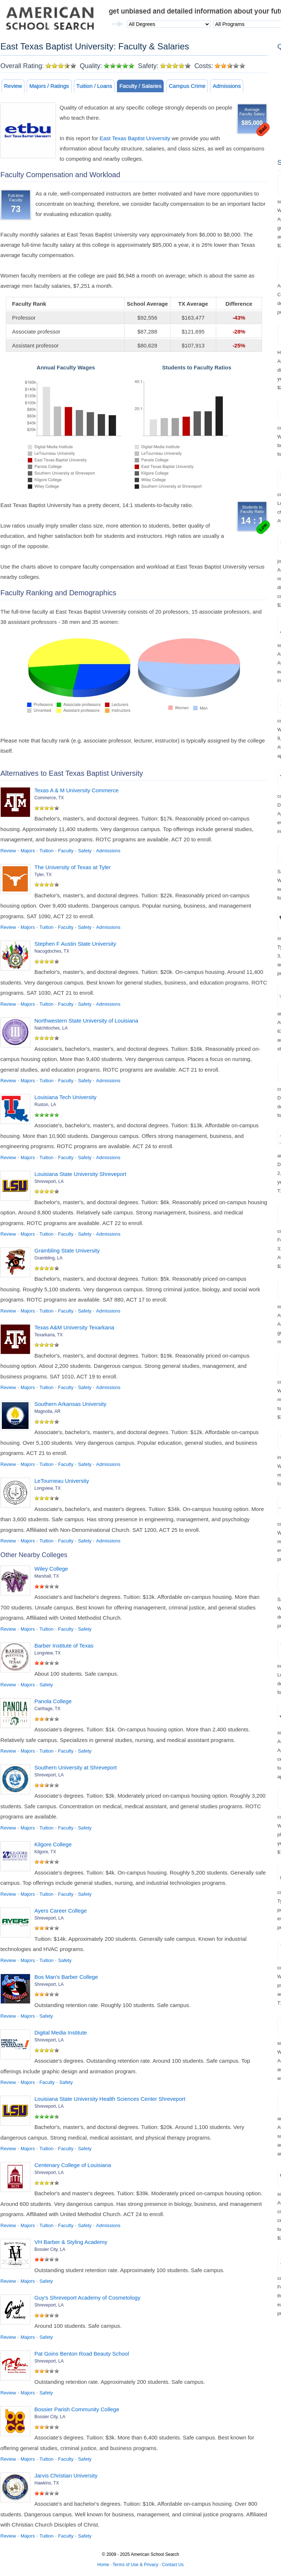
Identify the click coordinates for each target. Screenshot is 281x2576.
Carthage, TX (47, 1708)
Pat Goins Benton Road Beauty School (81, 2353)
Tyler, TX (43, 874)
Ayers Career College (60, 1910)
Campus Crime (187, 86)
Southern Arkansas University (70, 1404)
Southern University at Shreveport (75, 1767)
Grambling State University (67, 1250)
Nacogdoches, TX (51, 951)
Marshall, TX (46, 1576)
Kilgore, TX (45, 1851)
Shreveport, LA (49, 1181)
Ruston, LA (45, 1104)
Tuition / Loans (94, 86)
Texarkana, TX (48, 1334)
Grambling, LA (48, 1258)
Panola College (53, 1701)
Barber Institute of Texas (63, 1645)
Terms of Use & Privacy (135, 2564)
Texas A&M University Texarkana (74, 1327)
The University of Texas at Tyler (72, 867)
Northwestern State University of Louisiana (86, 1020)
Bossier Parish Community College (76, 2409)
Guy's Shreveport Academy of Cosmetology (87, 2297)
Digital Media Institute (60, 2032)
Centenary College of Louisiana (72, 2165)
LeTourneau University (61, 1481)
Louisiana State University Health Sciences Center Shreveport (110, 2099)
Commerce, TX (49, 797)
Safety (84, 850)
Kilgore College (53, 1844)
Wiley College (51, 1569)
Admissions (227, 86)
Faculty (66, 850)
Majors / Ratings (49, 86)
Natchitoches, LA (51, 1028)
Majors (27, 850)
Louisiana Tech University (65, 1097)
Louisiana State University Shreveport (80, 1174)
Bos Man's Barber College (66, 1977)
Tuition (47, 850)
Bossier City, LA (49, 2249)
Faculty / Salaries (140, 86)
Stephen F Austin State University (75, 944)
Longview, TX (47, 1488)
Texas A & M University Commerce (76, 790)
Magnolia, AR (47, 1411)
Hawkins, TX (46, 2483)
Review (13, 86)
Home (103, 2564)
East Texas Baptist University (135, 138)
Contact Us (173, 2564)
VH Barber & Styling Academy (70, 2242)
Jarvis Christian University (66, 2475)
